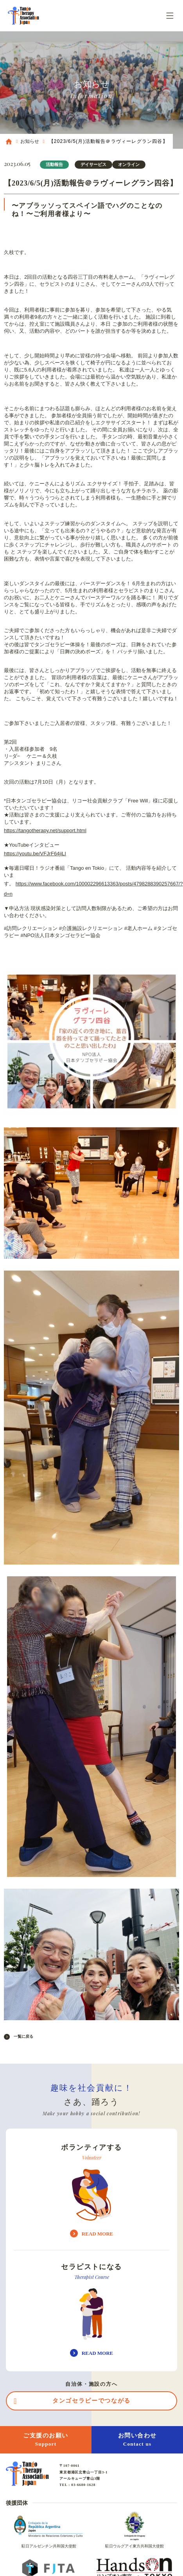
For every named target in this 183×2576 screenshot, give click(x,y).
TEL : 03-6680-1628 (77, 2485)
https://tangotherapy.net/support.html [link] (45, 830)
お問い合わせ (137, 2439)
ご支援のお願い (46, 2439)
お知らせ (29, 141)
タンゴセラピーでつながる (91, 2401)
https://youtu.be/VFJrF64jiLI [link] (35, 853)
